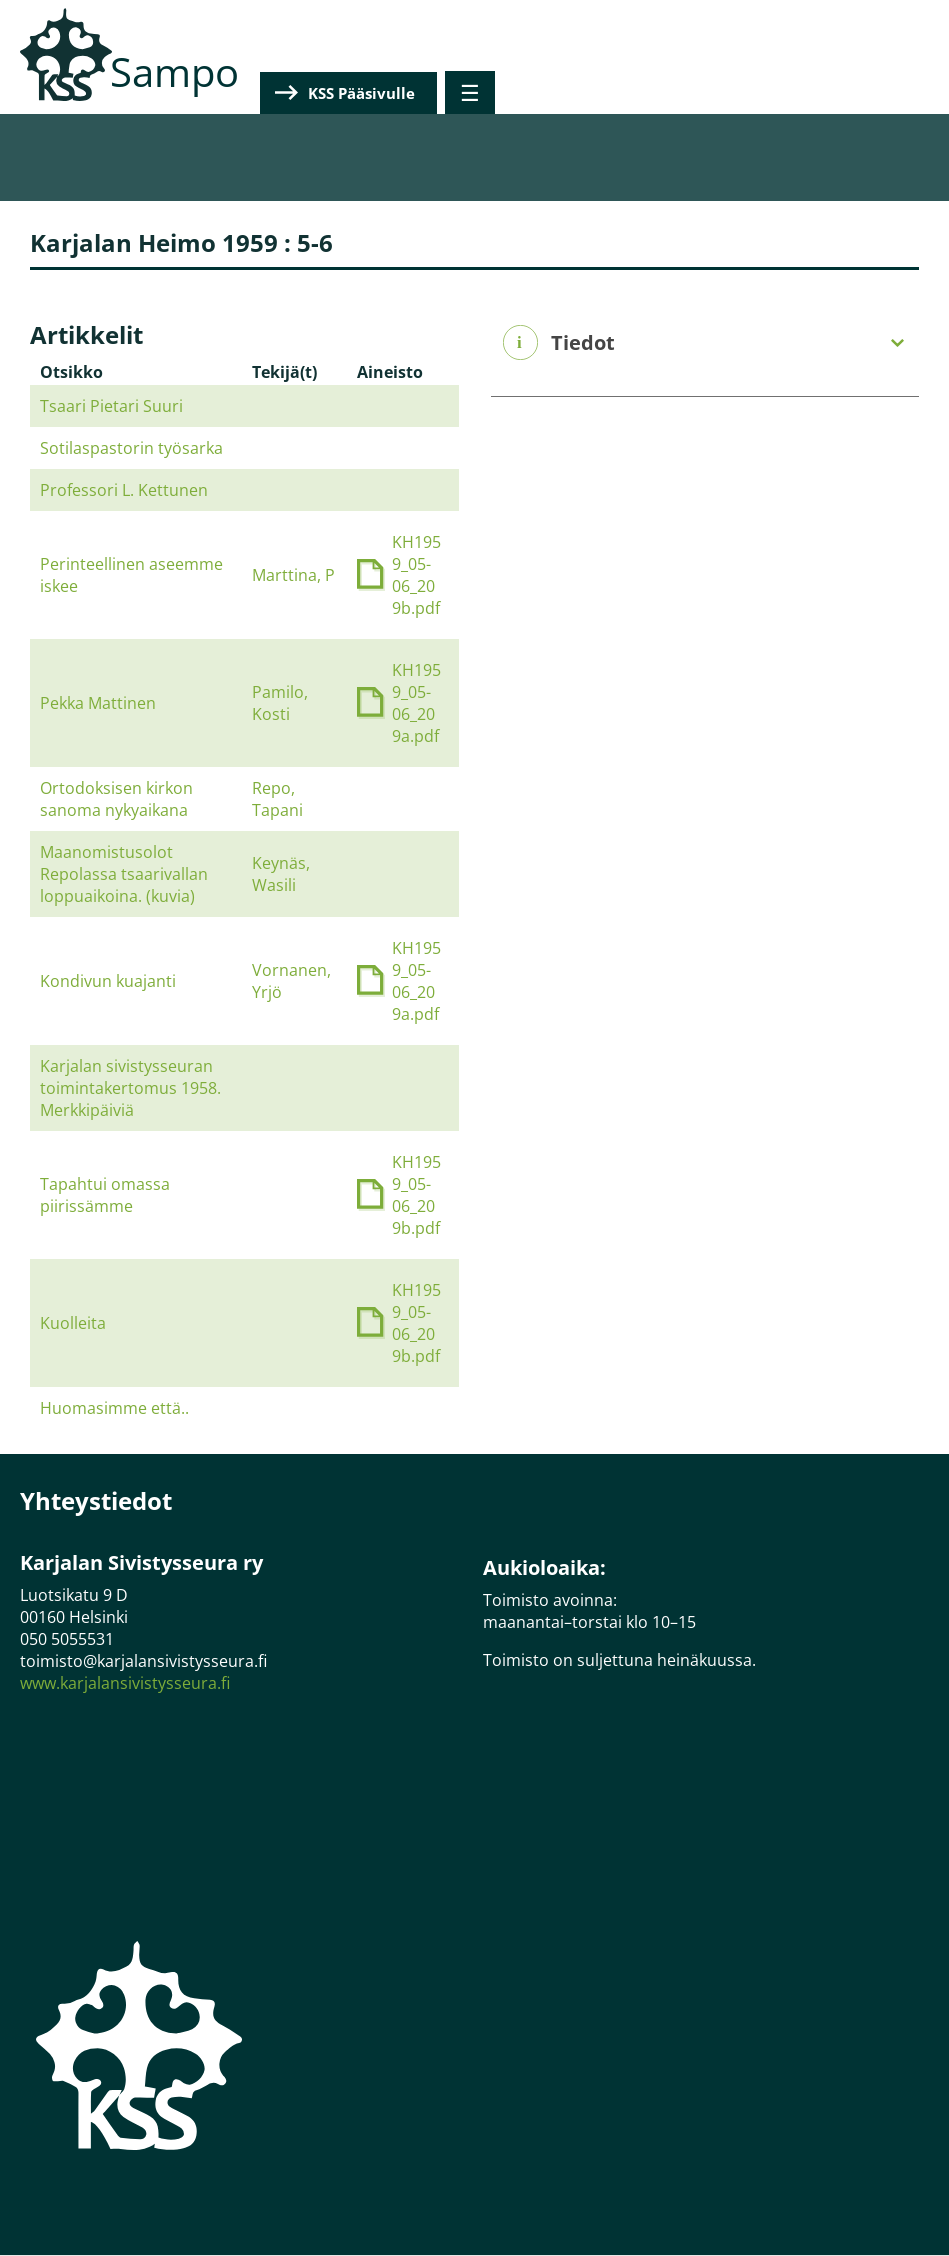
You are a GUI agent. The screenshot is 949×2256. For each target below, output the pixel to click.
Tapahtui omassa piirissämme (105, 1195)
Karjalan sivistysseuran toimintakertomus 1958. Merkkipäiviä (130, 1088)
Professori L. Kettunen (124, 490)
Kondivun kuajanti (108, 981)
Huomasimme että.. (114, 1408)
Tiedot (583, 343)
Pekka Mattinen (98, 703)
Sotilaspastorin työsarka (131, 448)
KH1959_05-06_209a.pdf (416, 703)
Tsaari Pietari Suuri (111, 406)
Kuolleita (73, 1323)
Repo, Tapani (277, 799)
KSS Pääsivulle (815, 93)
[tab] (705, 343)
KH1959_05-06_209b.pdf (416, 575)
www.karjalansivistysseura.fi (125, 1683)
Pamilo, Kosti (280, 703)
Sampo (174, 71)
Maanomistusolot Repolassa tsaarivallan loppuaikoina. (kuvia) (124, 874)
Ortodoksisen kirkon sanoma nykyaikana (116, 799)
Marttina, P (293, 575)
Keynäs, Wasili (281, 874)
